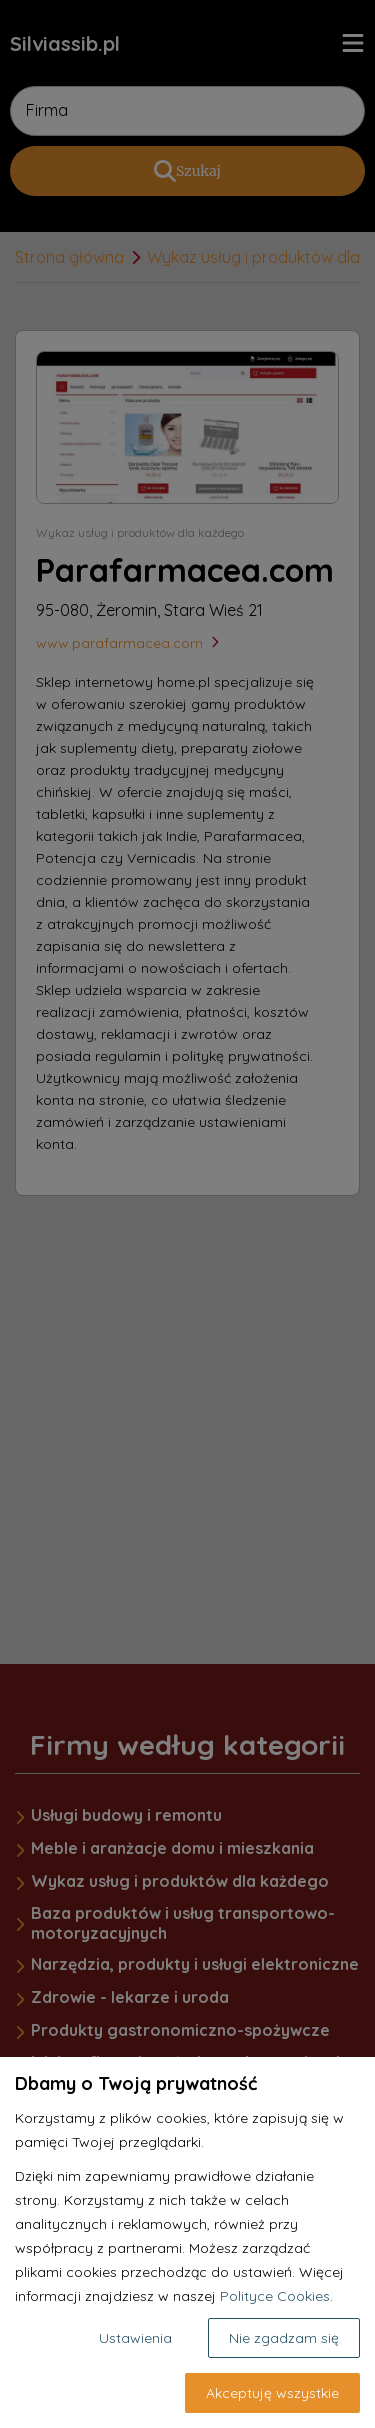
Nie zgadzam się (284, 2338)
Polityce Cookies (275, 2296)
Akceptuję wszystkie (272, 2393)
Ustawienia (135, 2338)
